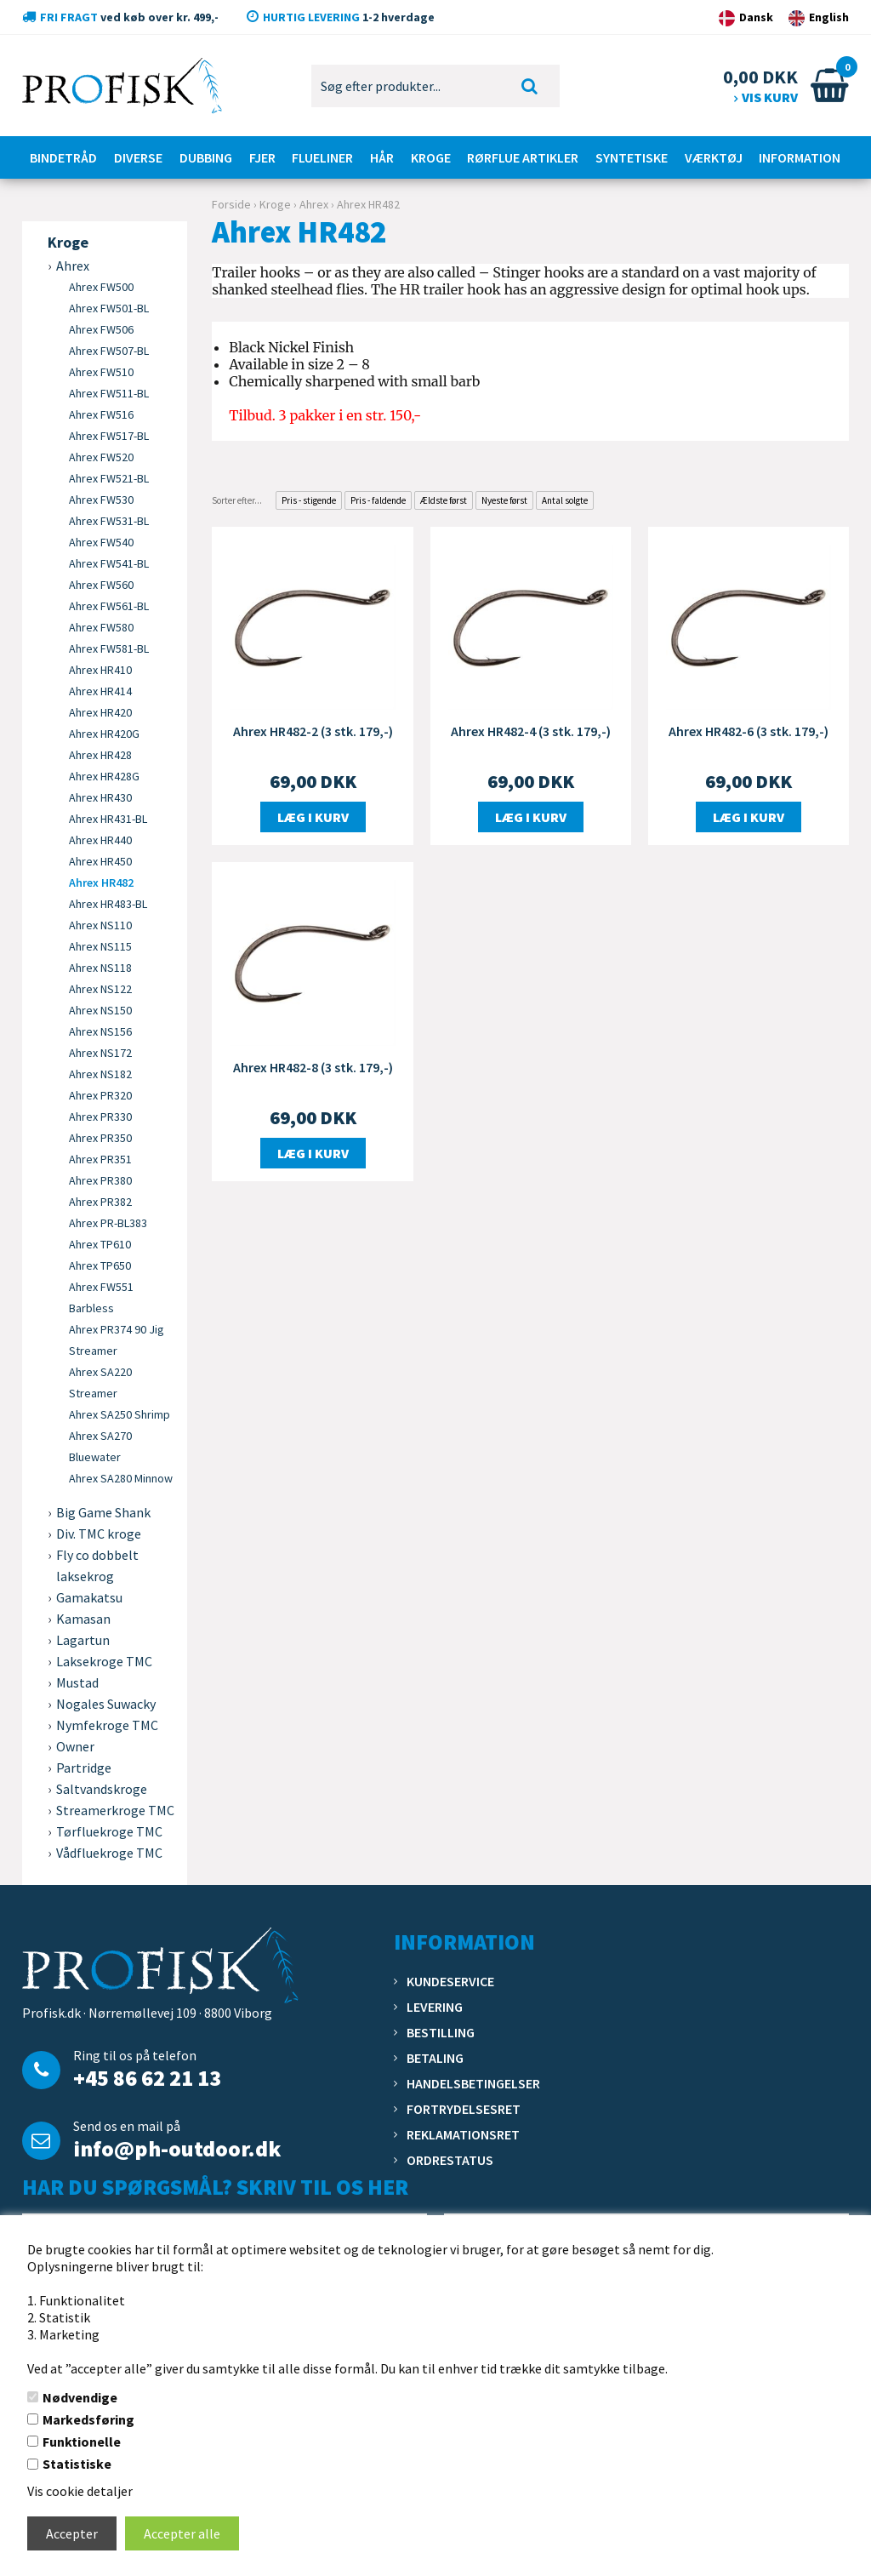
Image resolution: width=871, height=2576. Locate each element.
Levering (435, 2006)
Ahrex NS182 (100, 1074)
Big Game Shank (103, 1512)
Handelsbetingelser (473, 2083)
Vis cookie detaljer (80, 2490)
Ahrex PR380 (100, 1180)
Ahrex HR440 (100, 840)
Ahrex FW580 (101, 627)
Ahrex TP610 (100, 1244)
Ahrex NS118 (100, 967)
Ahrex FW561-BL (109, 606)
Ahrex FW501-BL (109, 308)
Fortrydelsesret (464, 2108)
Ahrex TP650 (100, 1265)
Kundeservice (450, 1981)
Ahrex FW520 (101, 457)
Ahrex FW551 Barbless (101, 1297)
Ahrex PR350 (100, 1137)
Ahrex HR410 (100, 669)
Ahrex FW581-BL (109, 648)
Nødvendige (80, 2397)
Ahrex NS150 (100, 1010)
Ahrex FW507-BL (109, 350)
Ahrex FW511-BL (109, 393)
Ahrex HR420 (100, 712)
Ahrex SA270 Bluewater (100, 1446)
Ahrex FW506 (101, 329)
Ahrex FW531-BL (109, 520)
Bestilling (441, 2032)
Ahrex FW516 (101, 414)
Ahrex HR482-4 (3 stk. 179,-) (531, 731)
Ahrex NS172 (100, 1052)
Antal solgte (565, 500)
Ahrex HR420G (104, 733)
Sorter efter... (237, 500)
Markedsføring (88, 2419)
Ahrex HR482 (101, 882)
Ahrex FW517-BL (109, 435)
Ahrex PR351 (100, 1159)
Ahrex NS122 (100, 989)
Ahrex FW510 (101, 372)
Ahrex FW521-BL (109, 478)
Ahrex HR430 (100, 797)
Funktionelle (82, 2441)
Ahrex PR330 (100, 1116)
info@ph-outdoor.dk (177, 2148)
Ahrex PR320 (100, 1095)
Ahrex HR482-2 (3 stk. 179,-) (313, 731)
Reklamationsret (463, 2134)
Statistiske (77, 2463)
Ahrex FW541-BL (109, 563)
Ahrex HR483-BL (108, 903)
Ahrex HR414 (100, 691)
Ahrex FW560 (101, 584)
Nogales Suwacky (106, 1703)
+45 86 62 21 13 (147, 2078)
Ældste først (443, 500)
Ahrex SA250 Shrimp (119, 1414)
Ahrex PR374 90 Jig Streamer (116, 1340)
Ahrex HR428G (104, 776)
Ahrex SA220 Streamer (100, 1382)
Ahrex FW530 (101, 499)
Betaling (435, 2057)
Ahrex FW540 (101, 542)
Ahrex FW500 (101, 286)
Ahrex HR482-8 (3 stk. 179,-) (313, 1067)
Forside (231, 204)
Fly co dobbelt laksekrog (97, 1565)
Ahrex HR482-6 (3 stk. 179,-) (748, 731)
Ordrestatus (450, 2159)
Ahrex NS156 (100, 1031)
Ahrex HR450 (100, 861)
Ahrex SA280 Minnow (121, 1478)
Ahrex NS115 (100, 946)
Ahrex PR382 (100, 1201)
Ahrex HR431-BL (108, 818)
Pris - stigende (309, 500)
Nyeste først (504, 500)
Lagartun (83, 1639)
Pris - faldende (378, 500)
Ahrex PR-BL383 (108, 1223)
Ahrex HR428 (100, 755)
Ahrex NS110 (100, 925)
